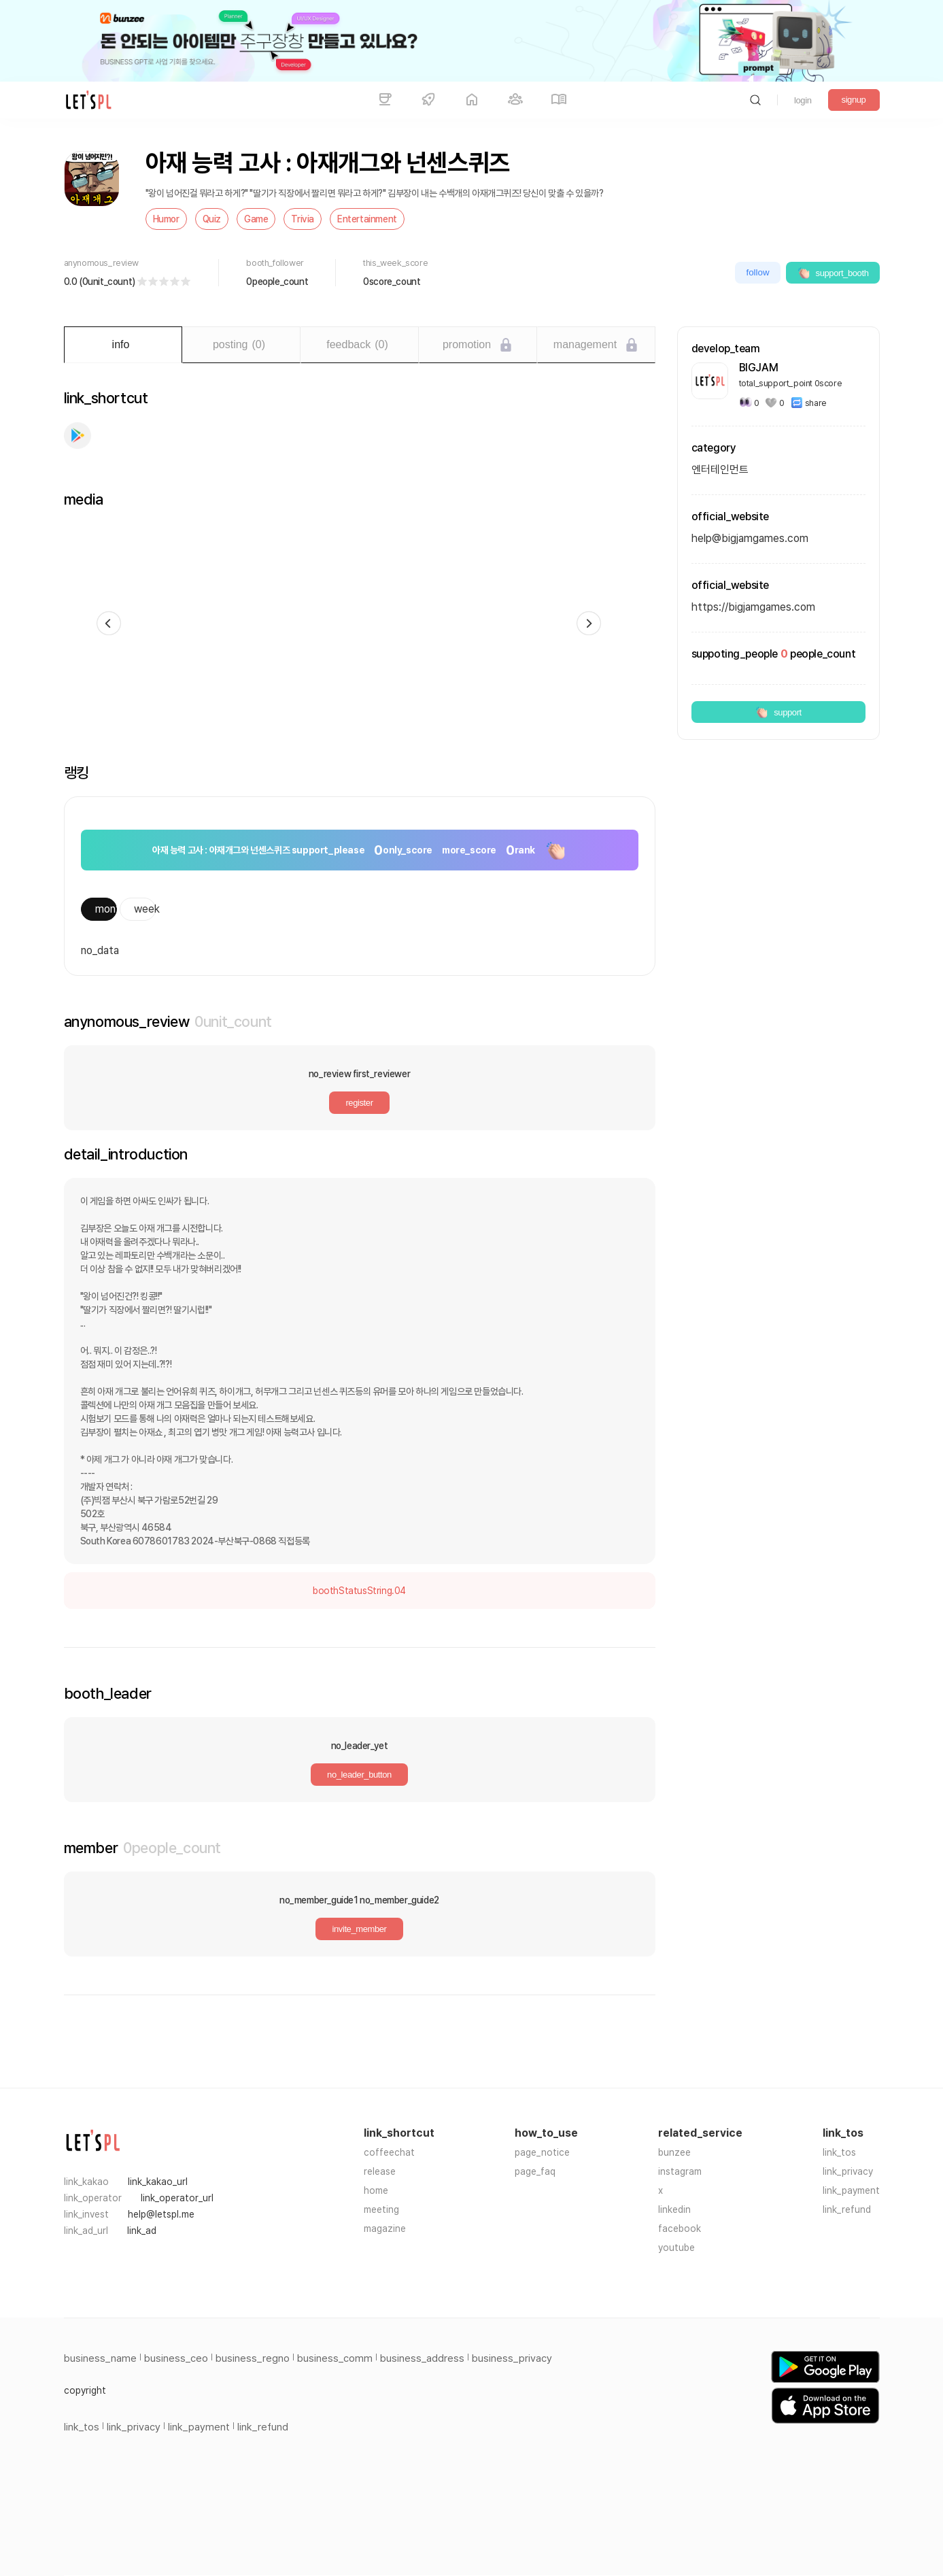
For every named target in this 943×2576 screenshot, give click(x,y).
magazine (385, 2228)
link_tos (839, 2152)
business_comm (335, 2358)
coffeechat (389, 2152)
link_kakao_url (158, 2181)
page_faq (535, 2171)
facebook (679, 2228)
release (380, 2171)
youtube (676, 2247)
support (778, 712)
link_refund (847, 2209)
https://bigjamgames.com (753, 606)
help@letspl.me (161, 2214)
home (376, 2190)
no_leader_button (359, 1774)
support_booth (833, 272)
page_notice (542, 2152)
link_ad (141, 2230)
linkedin (674, 2209)
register (359, 1103)
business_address (422, 2358)
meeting (381, 2209)
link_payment (851, 2190)
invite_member (359, 1929)
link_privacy (848, 2171)
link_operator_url (177, 2197)
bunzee (674, 2152)
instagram (680, 2171)
